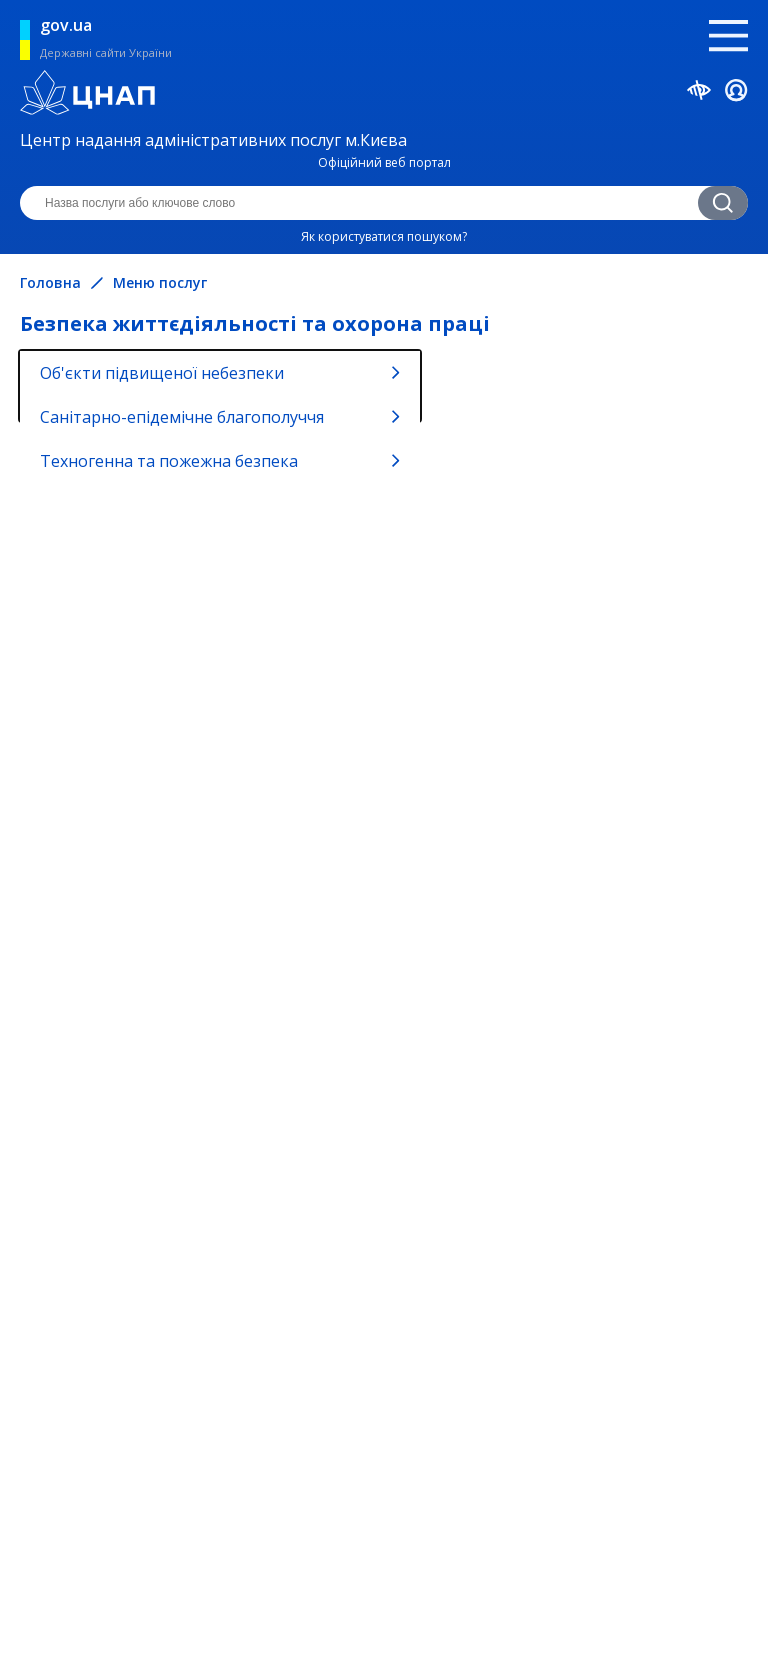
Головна (50, 283)
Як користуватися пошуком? (384, 236)
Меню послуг (160, 283)
